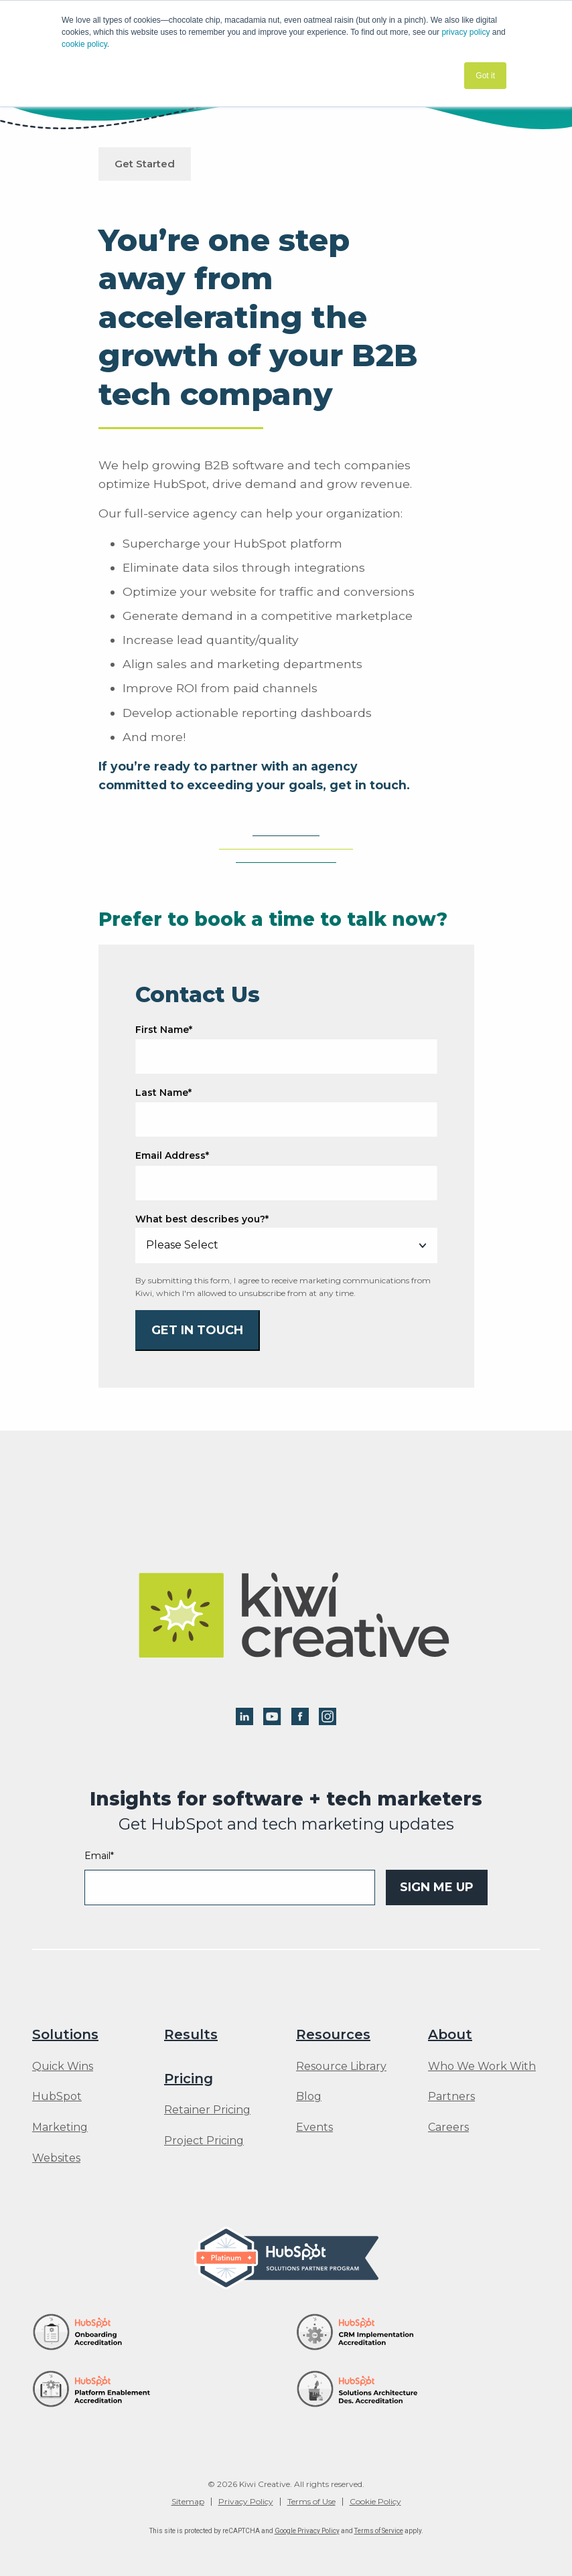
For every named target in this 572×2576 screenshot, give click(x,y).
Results (191, 2034)
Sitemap (187, 2502)
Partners (451, 2096)
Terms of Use (311, 2502)
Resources (333, 2034)
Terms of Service (378, 2530)
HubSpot (57, 2096)
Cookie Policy (375, 2502)
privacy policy (465, 32)
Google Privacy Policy (307, 2530)
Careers (448, 2127)
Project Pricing (204, 2141)
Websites (56, 2158)
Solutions (65, 2034)
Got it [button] (485, 75)
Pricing (188, 2078)
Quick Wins (62, 2066)
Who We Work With (482, 2066)
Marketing (60, 2127)
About (450, 2034)
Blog (308, 2096)
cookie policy (84, 44)
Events (314, 2127)
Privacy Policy (245, 2502)
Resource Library (341, 2066)
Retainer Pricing (207, 2110)
